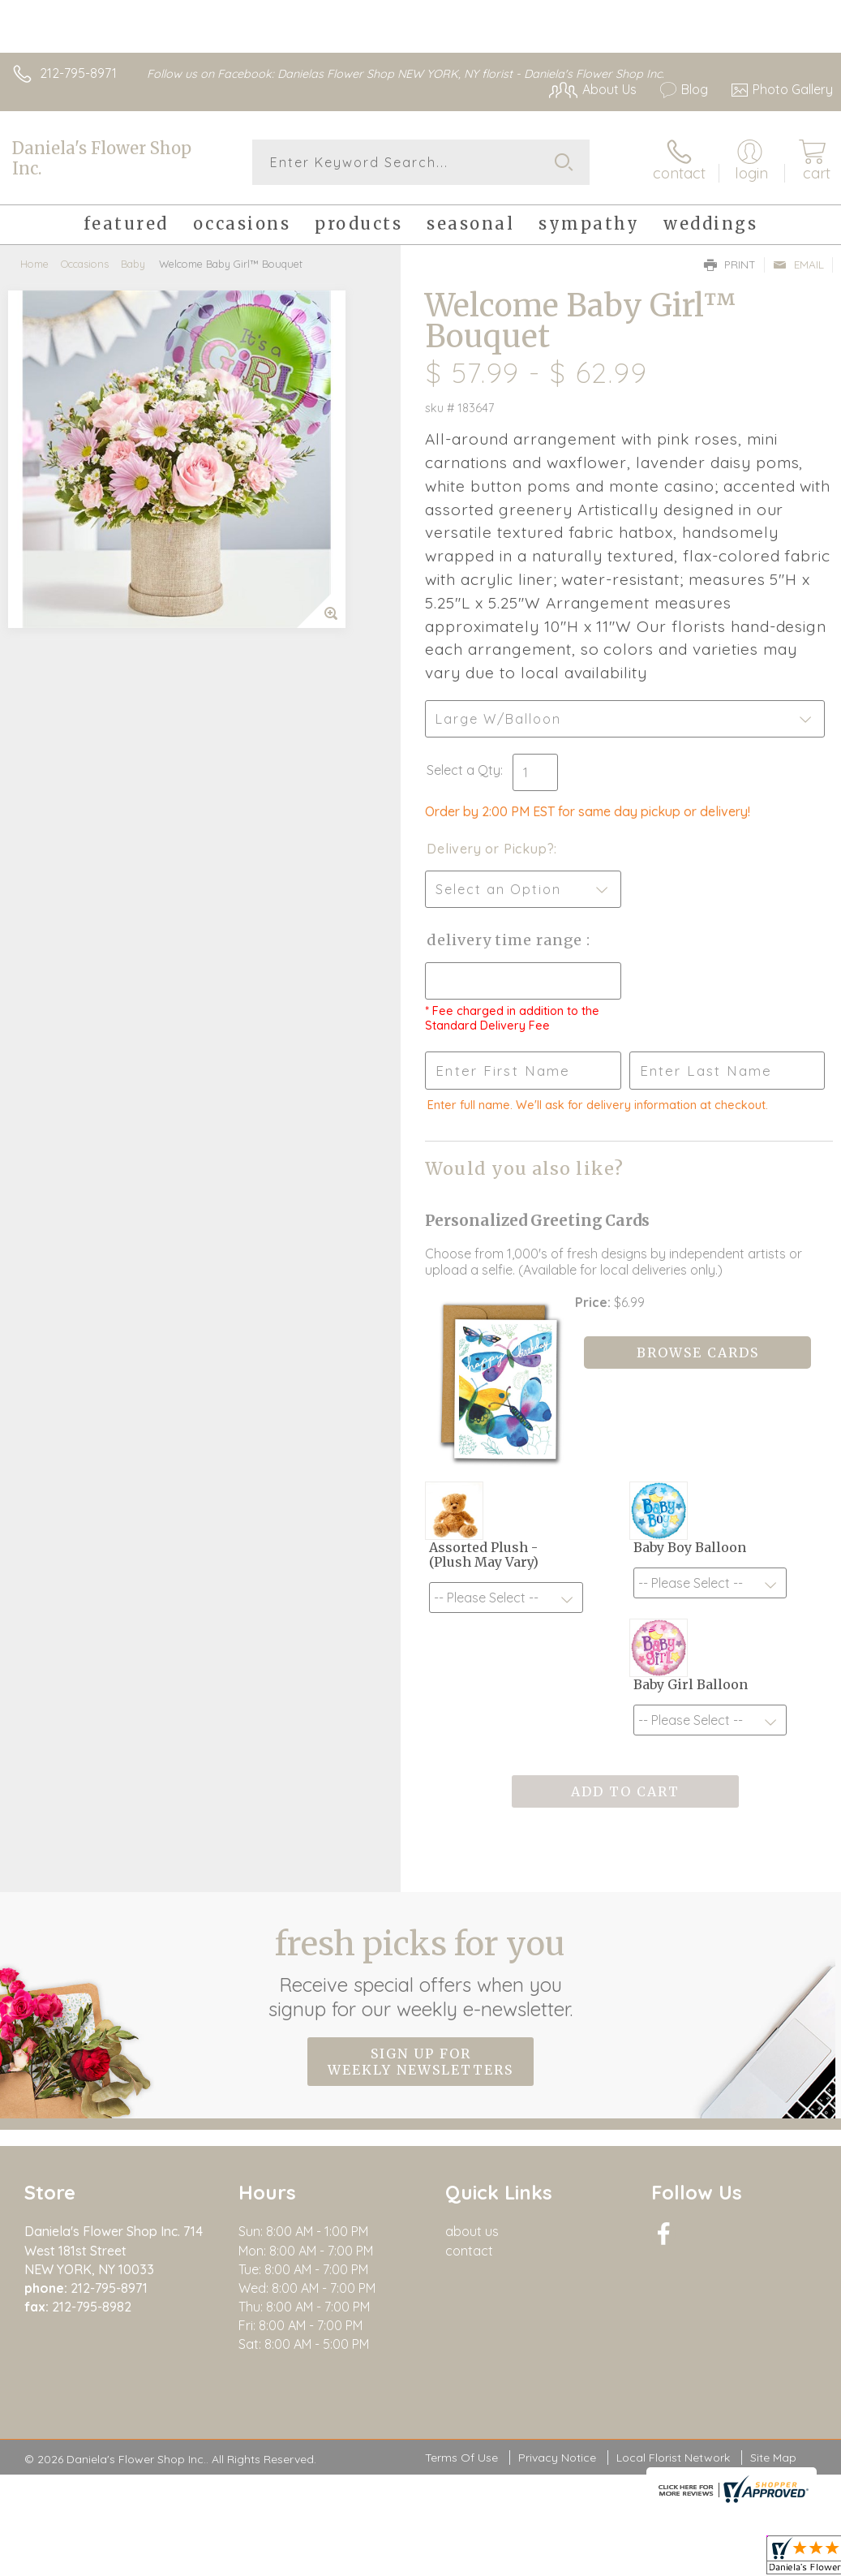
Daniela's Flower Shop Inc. (101, 158)
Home (34, 263)
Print (730, 264)
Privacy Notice (557, 2457)
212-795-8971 (78, 73)
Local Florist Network (673, 2457)
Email (798, 264)
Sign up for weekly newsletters (420, 2061)
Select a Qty (463, 770)
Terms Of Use (461, 2457)
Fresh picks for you (420, 1972)
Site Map (773, 2457)
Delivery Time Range (506, 940)
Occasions (85, 263)
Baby (133, 263)
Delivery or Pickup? (490, 849)
